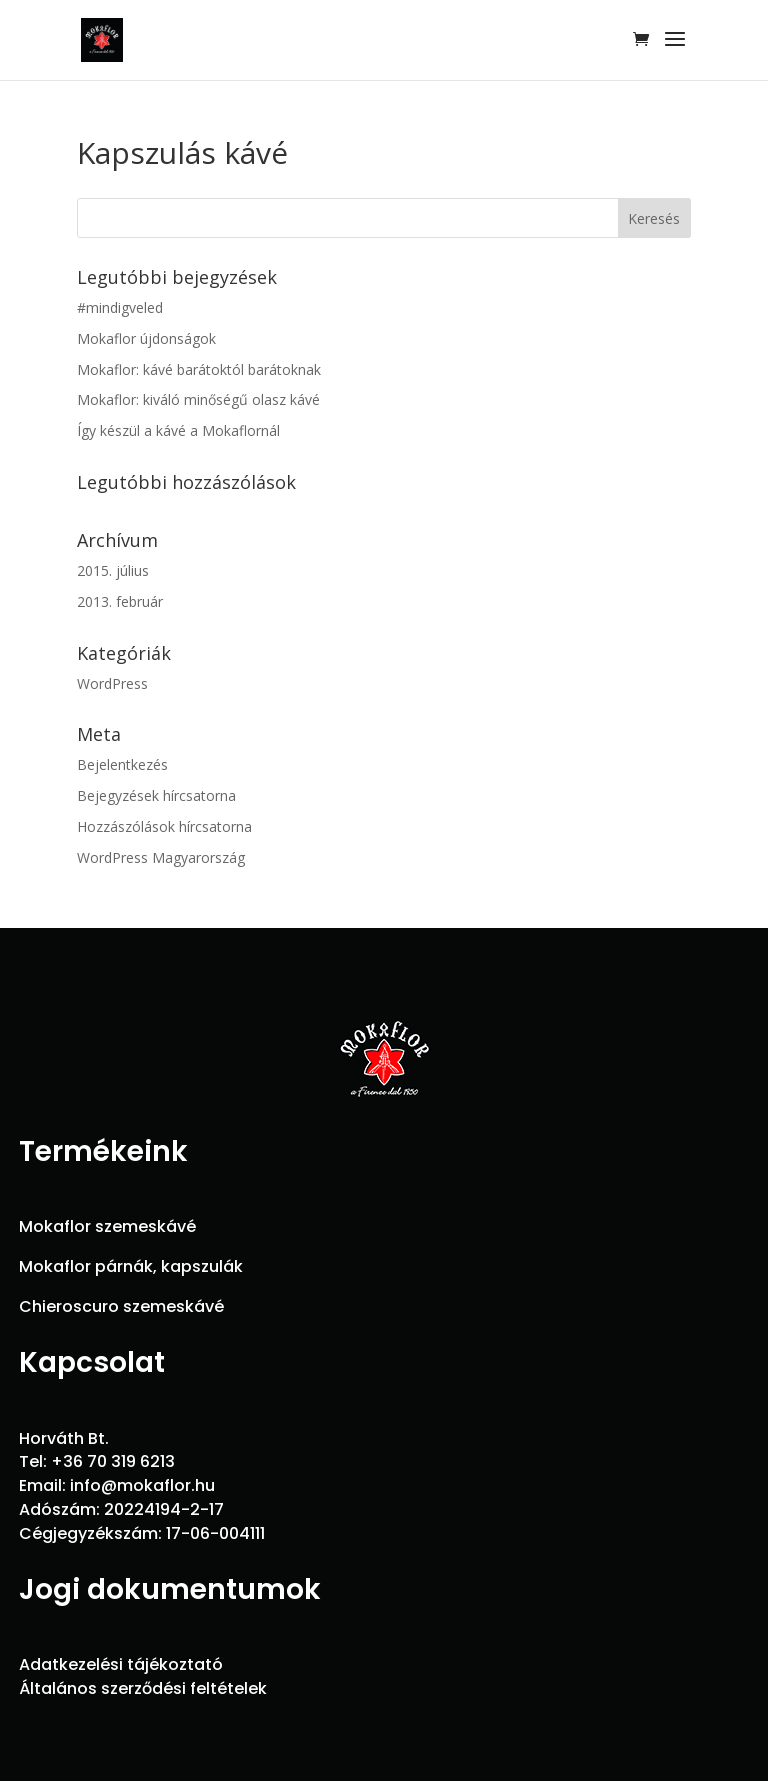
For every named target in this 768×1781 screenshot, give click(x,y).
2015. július (113, 570)
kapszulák (202, 1266)
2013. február (120, 601)
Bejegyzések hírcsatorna (156, 795)
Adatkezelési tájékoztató (121, 1664)
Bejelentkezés (122, 764)
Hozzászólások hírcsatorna (164, 826)
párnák (124, 1266)
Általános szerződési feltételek (143, 1688)
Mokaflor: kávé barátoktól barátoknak (199, 369)
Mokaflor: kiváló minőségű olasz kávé (198, 399)
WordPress (112, 683)
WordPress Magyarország (161, 857)
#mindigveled (120, 307)
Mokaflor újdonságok (146, 338)
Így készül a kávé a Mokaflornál (178, 430)
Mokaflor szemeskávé (107, 1226)
